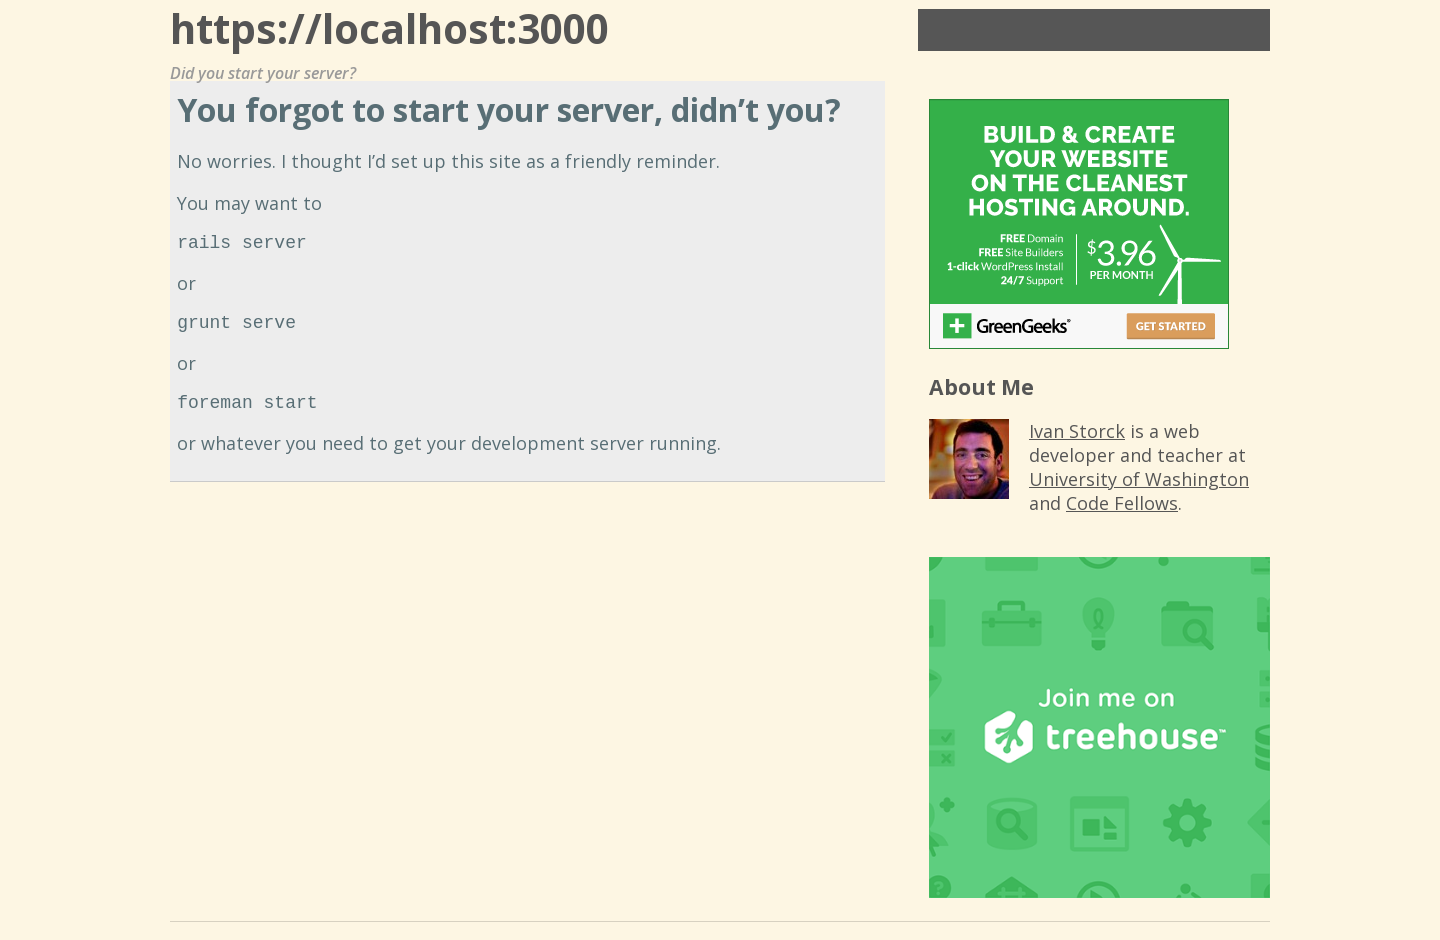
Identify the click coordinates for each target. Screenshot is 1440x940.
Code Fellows (1122, 503)
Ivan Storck (1077, 431)
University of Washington (1139, 479)
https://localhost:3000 (389, 28)
